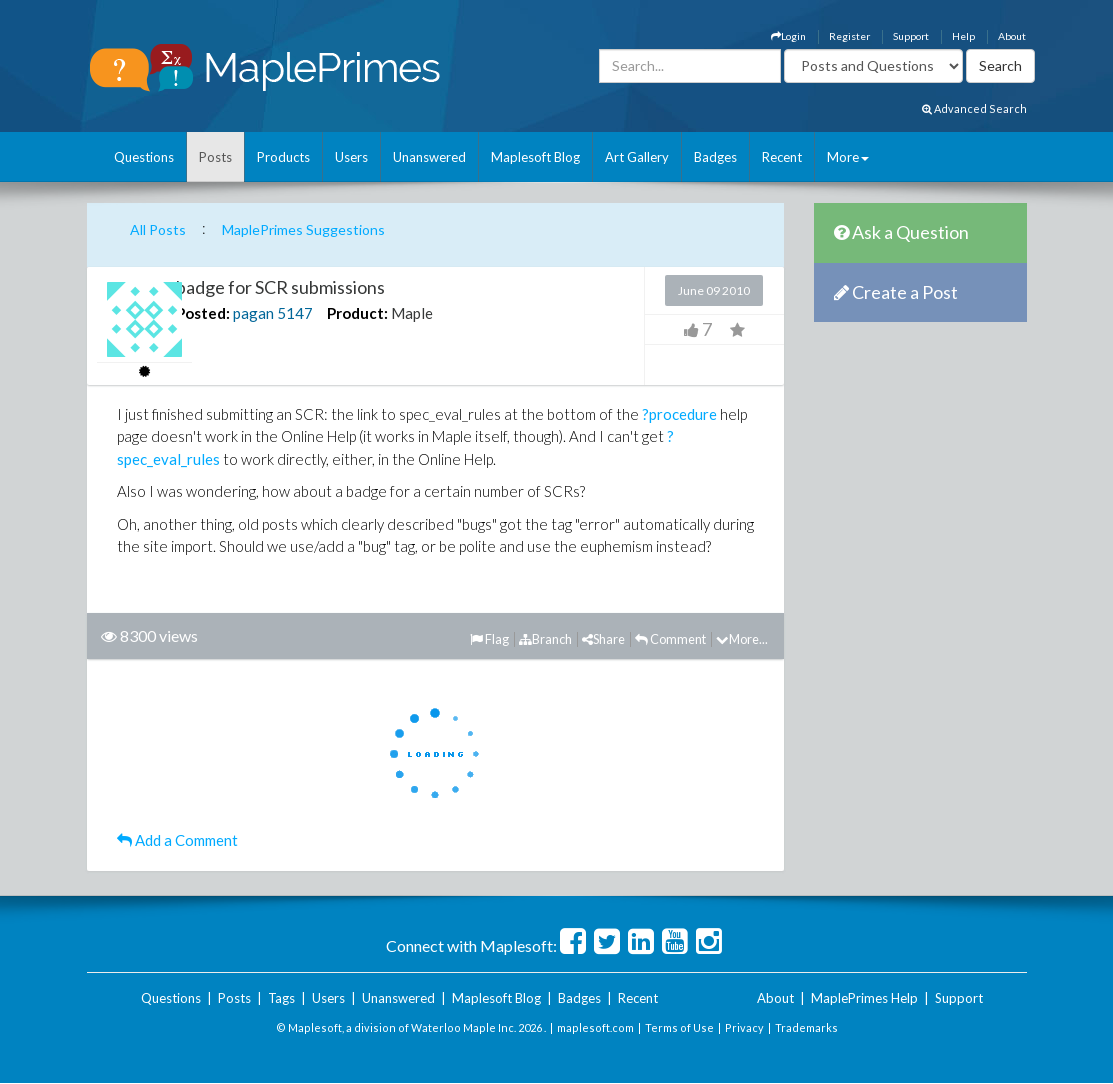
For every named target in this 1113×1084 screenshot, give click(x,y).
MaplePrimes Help (864, 998)
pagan (253, 313)
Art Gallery (637, 157)
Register (849, 36)
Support (911, 36)
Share (603, 639)
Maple (412, 313)
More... (742, 639)
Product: (357, 313)
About (1012, 36)
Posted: (203, 313)
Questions (144, 157)
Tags (281, 998)
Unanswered (429, 157)
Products (283, 157)
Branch (545, 639)
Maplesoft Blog (535, 157)
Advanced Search (974, 108)
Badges (715, 157)
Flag (489, 639)
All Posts (158, 229)
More (848, 157)
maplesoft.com (595, 1027)
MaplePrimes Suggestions (303, 229)
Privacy (744, 1027)
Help (963, 36)
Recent (782, 157)
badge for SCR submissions (280, 287)
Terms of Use (679, 1027)
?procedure (679, 414)
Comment (670, 639)
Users (351, 157)
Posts (215, 157)
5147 (295, 313)
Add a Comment (177, 840)
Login (788, 36)
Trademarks (806, 1027)
